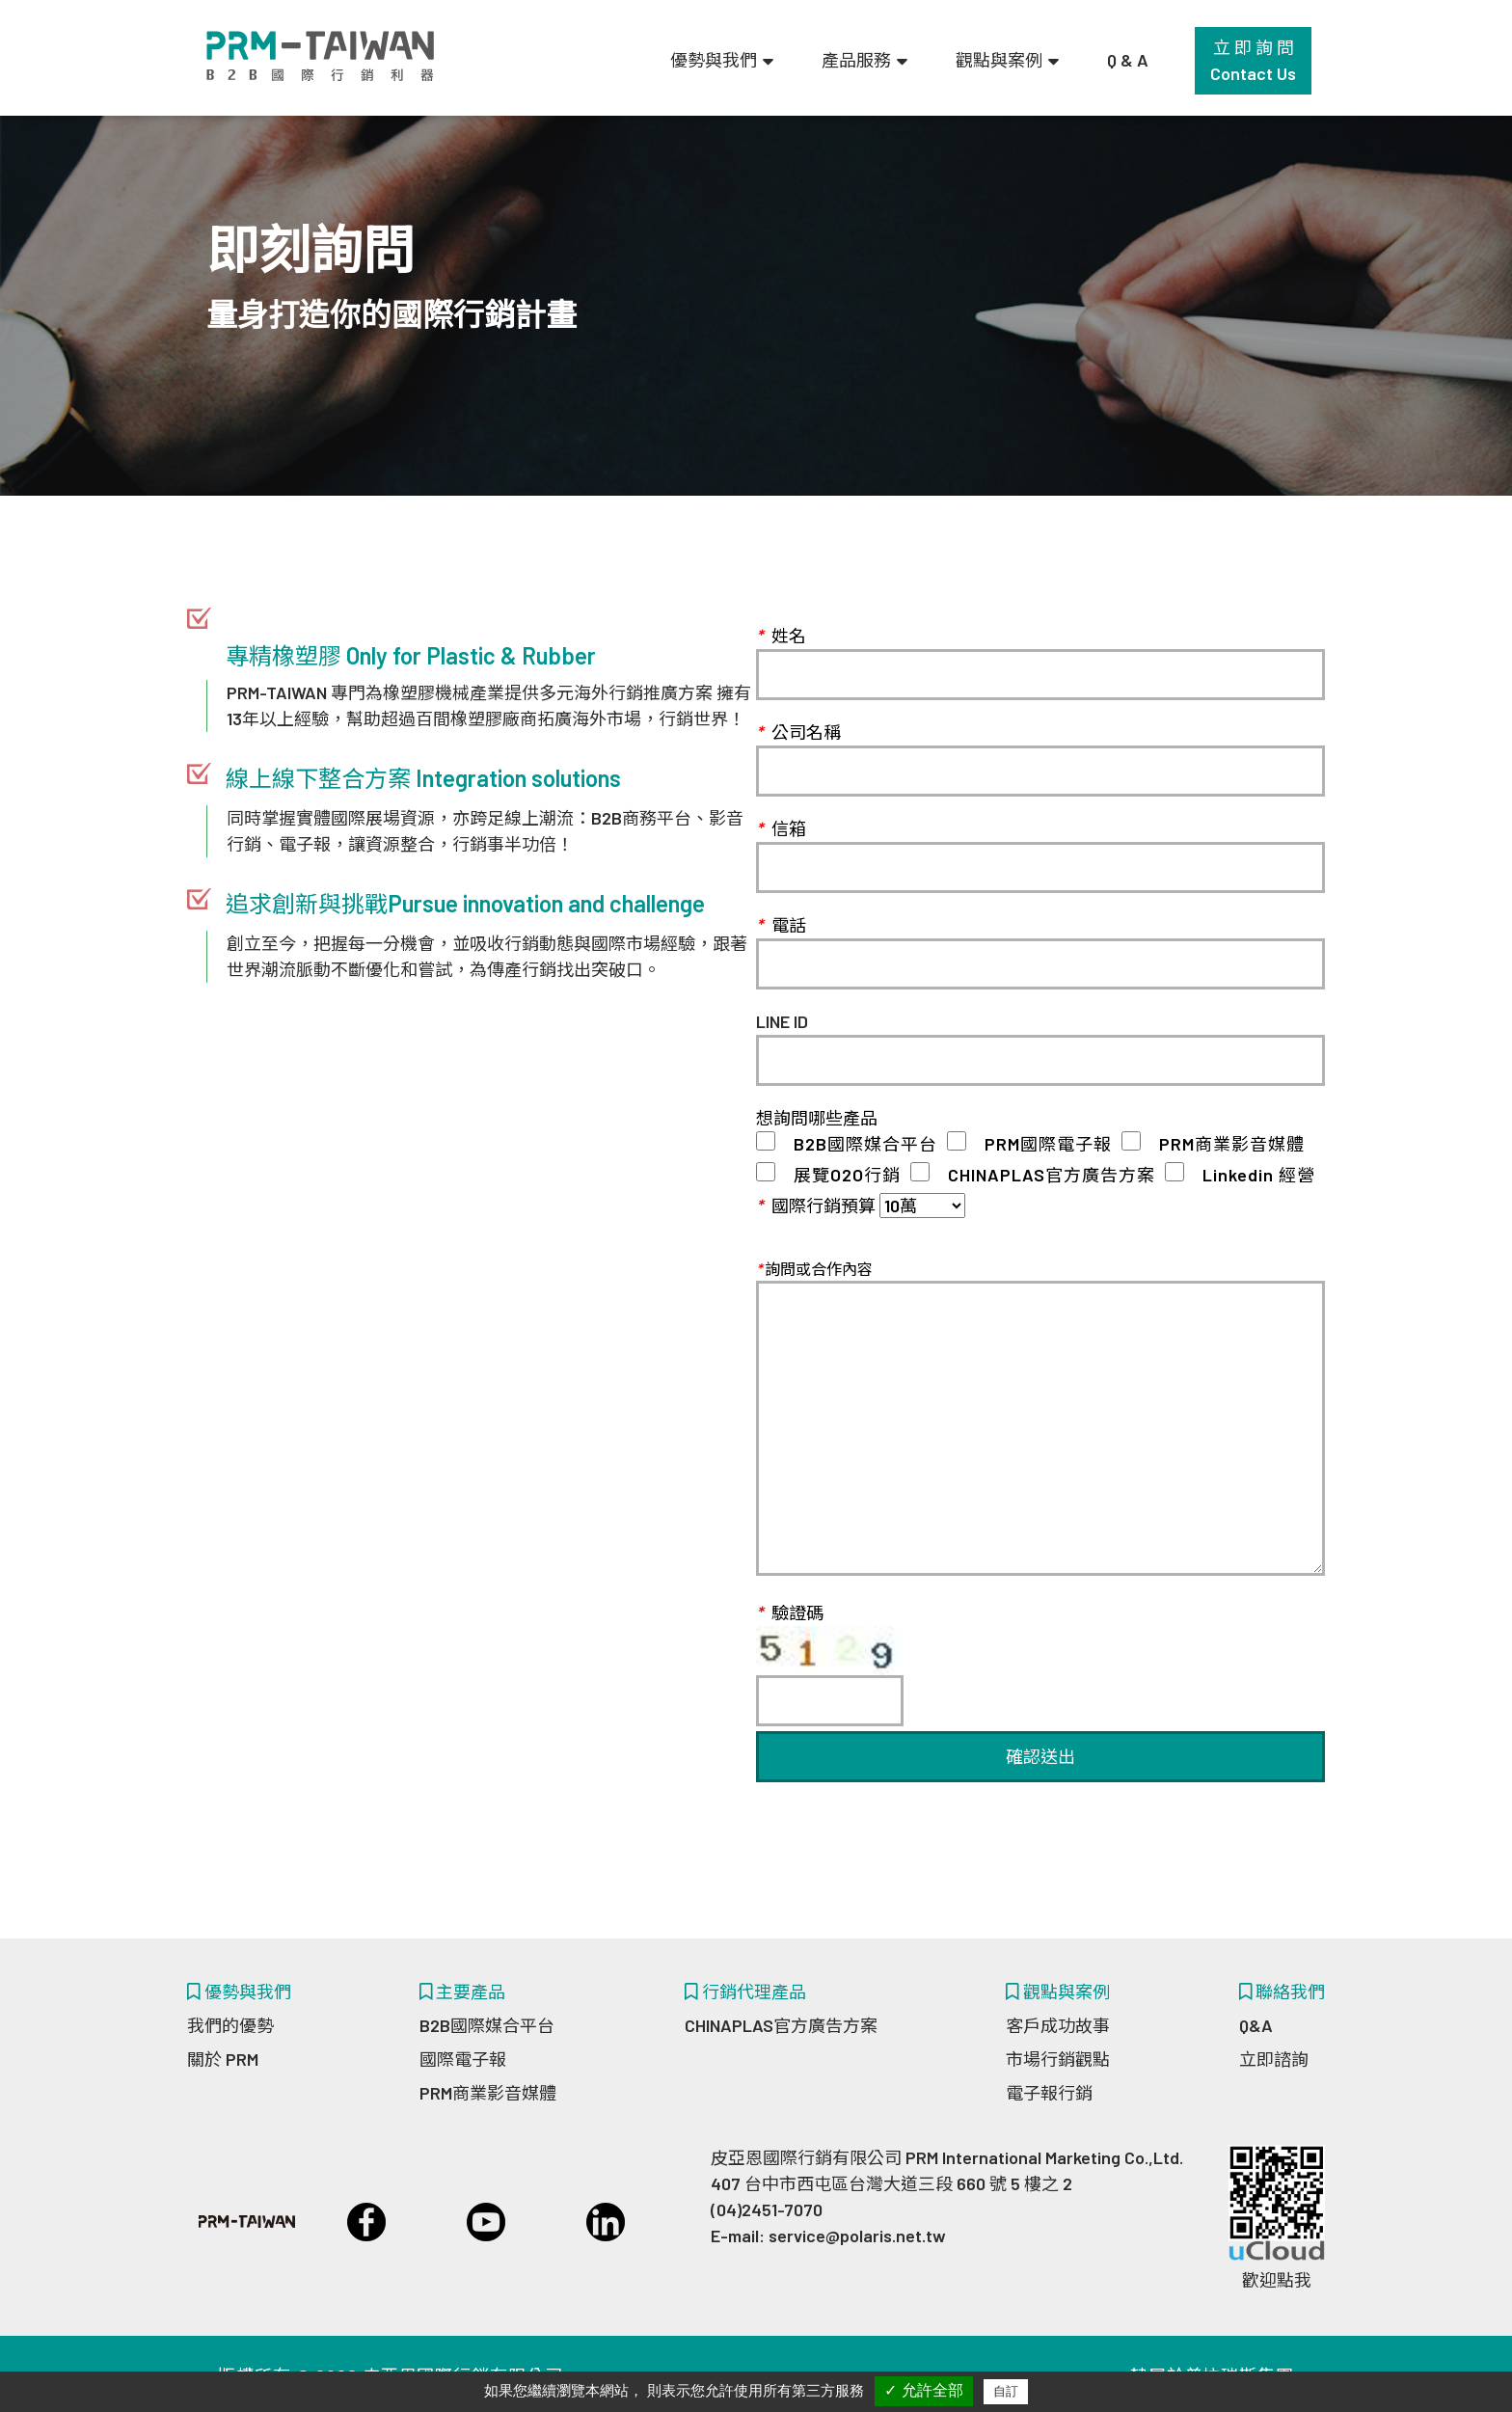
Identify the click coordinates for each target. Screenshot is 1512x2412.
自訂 (1005, 2391)
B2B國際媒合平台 (856, 1143)
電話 (781, 924)
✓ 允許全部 (923, 2390)
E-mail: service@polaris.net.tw (828, 2235)
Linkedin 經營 (1249, 1174)
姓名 (781, 635)
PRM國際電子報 (1039, 1143)
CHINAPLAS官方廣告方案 (1042, 1174)
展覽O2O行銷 (838, 1174)
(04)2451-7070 (767, 2209)
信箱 (781, 828)
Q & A (1127, 59)
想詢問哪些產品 (817, 1117)
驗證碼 (830, 1656)
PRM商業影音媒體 (1223, 1143)
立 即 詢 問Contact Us (1253, 60)
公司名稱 (798, 732)
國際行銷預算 (816, 1205)
